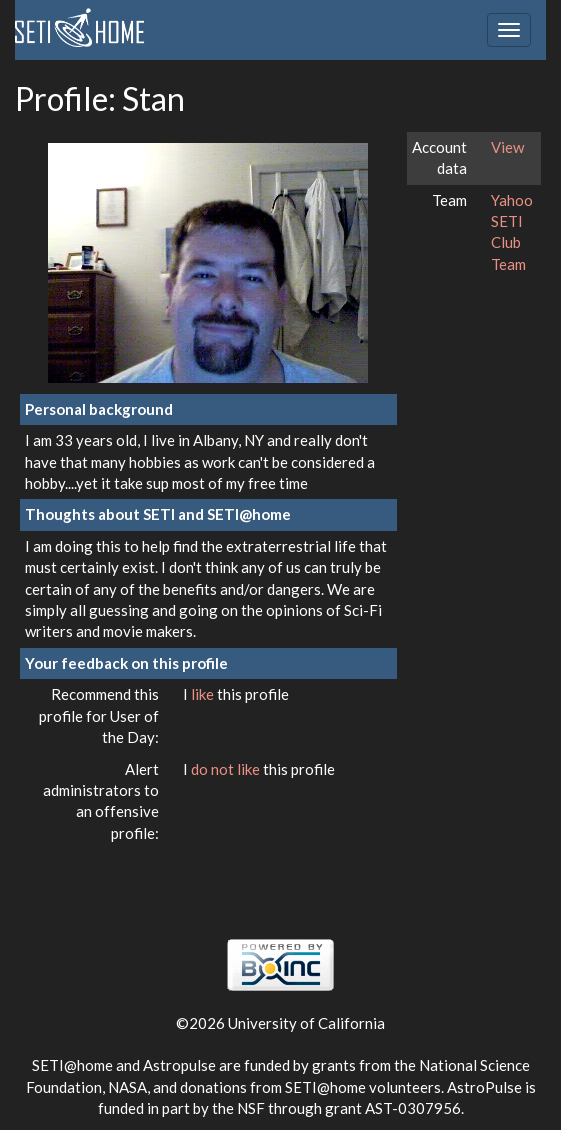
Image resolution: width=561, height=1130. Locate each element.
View (507, 147)
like (204, 694)
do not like (227, 769)
